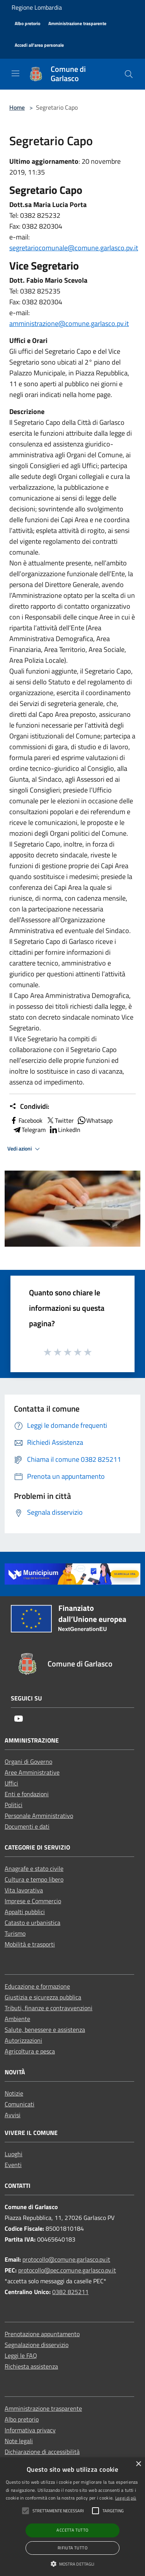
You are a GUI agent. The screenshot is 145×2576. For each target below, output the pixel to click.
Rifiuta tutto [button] (72, 2548)
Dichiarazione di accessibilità (42, 2451)
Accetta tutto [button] (72, 2530)
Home (17, 107)
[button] (73, 2564)
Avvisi (12, 2115)
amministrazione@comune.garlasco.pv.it (69, 323)
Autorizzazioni (23, 2040)
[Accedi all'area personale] (39, 45)
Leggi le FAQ (21, 2355)
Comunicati (19, 2104)
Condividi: (29, 1106)
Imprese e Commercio (33, 1901)
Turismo (15, 1933)
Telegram (29, 1129)
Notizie (14, 2093)
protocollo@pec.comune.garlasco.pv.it (67, 2270)
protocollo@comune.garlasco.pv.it (66, 2259)
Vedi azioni (24, 1149)
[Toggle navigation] (15, 73)
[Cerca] (128, 74)
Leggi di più (125, 2498)
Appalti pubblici (25, 1911)
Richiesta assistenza (31, 2366)
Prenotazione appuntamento (42, 2333)
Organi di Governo (28, 1761)
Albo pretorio (22, 2419)
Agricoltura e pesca (30, 2051)
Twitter (60, 1120)
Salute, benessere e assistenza (45, 2029)
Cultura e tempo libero (34, 1879)
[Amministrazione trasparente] (77, 23)
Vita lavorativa (24, 1890)
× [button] (138, 2464)
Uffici (11, 1783)
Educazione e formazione (37, 1986)
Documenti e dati (27, 1826)
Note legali (19, 2440)
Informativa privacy (30, 2430)
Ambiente (17, 2018)
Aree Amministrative (32, 1772)
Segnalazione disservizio (36, 2344)
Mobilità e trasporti (30, 1944)
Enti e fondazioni (27, 1794)
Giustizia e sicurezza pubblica (43, 1997)
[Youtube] (18, 1719)
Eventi (13, 2164)
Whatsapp (95, 1120)
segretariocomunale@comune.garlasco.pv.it (73, 248)
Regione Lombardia (37, 7)
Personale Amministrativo (39, 1815)
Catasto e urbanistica (32, 1922)
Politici (13, 1804)
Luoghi (13, 2154)
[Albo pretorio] (27, 23)
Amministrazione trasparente (43, 2408)
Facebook (26, 1120)
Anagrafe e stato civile (34, 1868)
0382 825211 (70, 2291)
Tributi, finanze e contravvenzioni (48, 2008)
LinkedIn (64, 1129)
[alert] (72, 2516)
